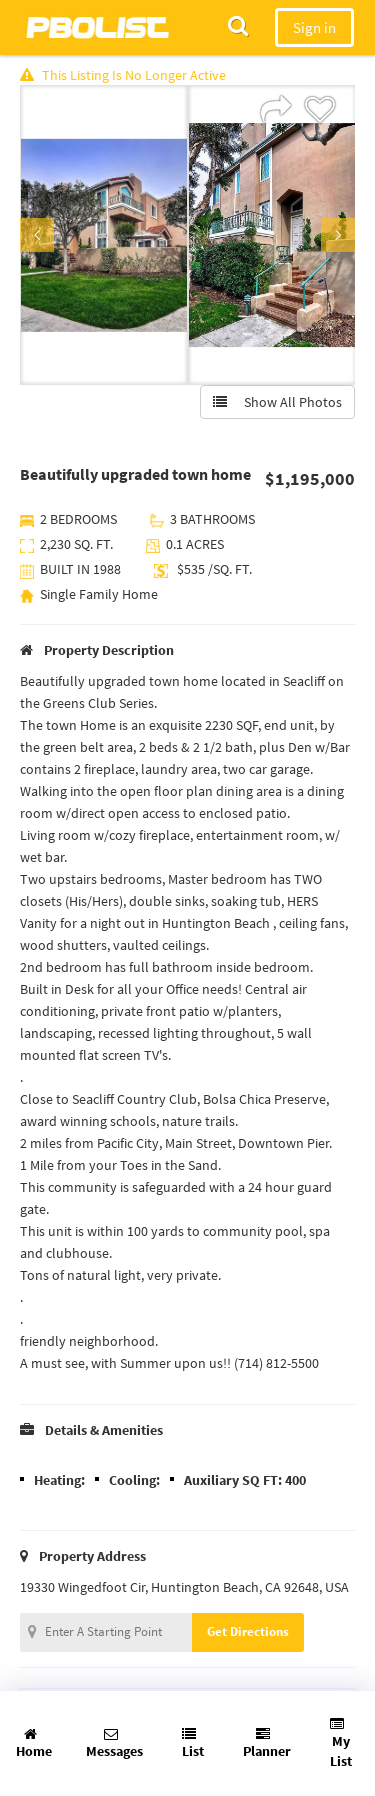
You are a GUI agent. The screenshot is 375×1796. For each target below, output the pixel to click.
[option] (104, 235)
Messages (114, 1743)
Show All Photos (277, 402)
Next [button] (338, 235)
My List (341, 1743)
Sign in (314, 27)
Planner (267, 1743)
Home (34, 1743)
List (193, 1743)
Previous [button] (37, 235)
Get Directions (248, 1631)
